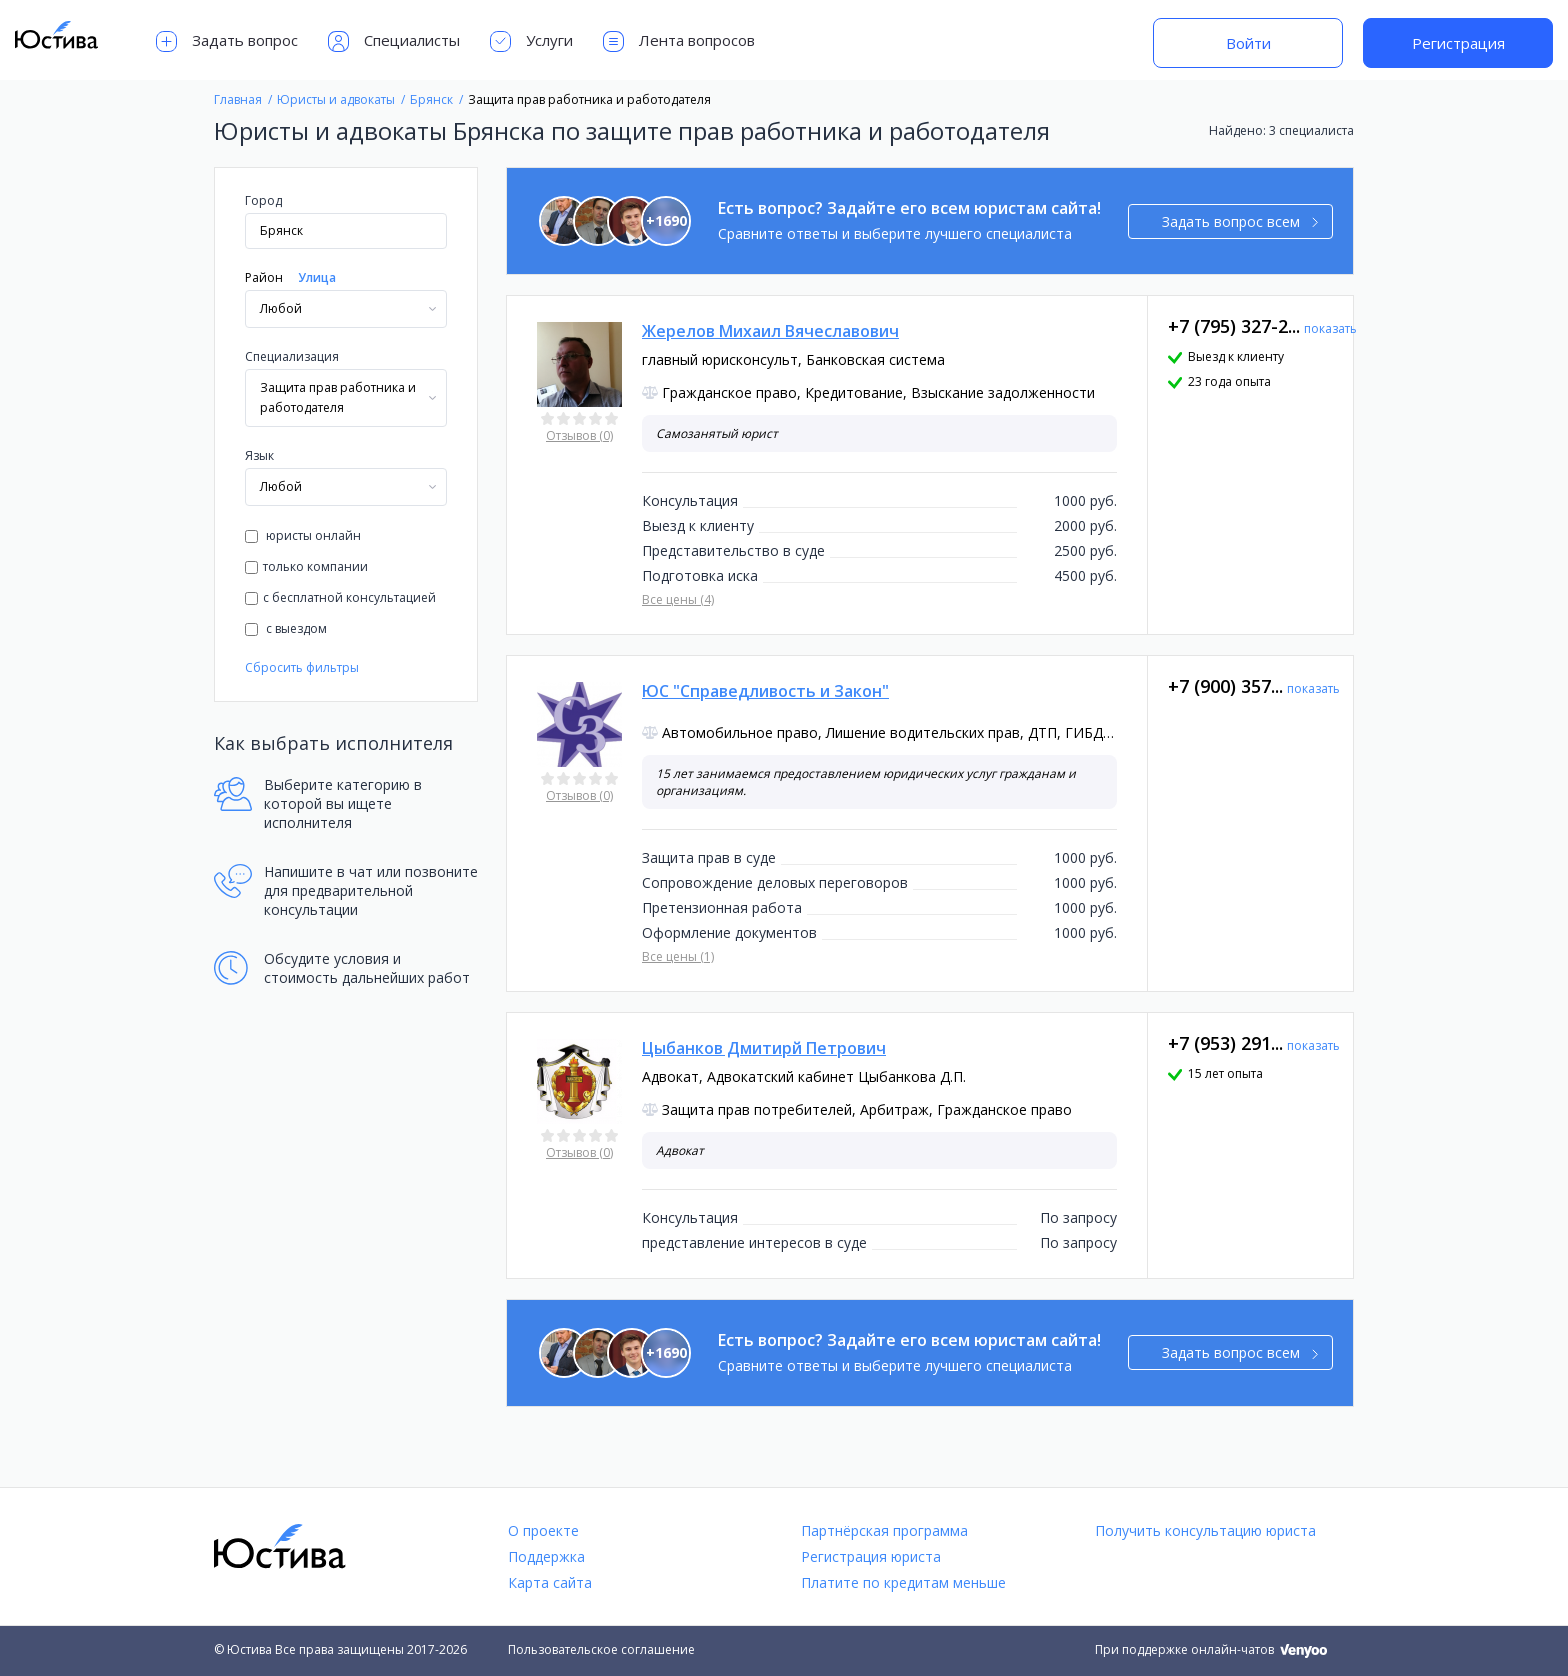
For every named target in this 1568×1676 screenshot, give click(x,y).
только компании (306, 566)
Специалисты (394, 41)
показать (1330, 328)
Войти (1248, 43)
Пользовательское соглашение (601, 1649)
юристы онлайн (303, 535)
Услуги (531, 41)
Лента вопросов (679, 41)
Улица (317, 277)
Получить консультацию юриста (1205, 1530)
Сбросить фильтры (302, 667)
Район (264, 277)
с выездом (286, 628)
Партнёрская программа (884, 1530)
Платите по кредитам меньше (903, 1582)
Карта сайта (550, 1582)
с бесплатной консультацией (340, 597)
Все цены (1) (678, 956)
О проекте (543, 1530)
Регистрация (1458, 43)
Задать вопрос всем (1240, 221)
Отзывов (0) (579, 435)
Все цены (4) (678, 599)
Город (263, 200)
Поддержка (546, 1556)
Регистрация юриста (871, 1556)
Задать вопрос (227, 41)
